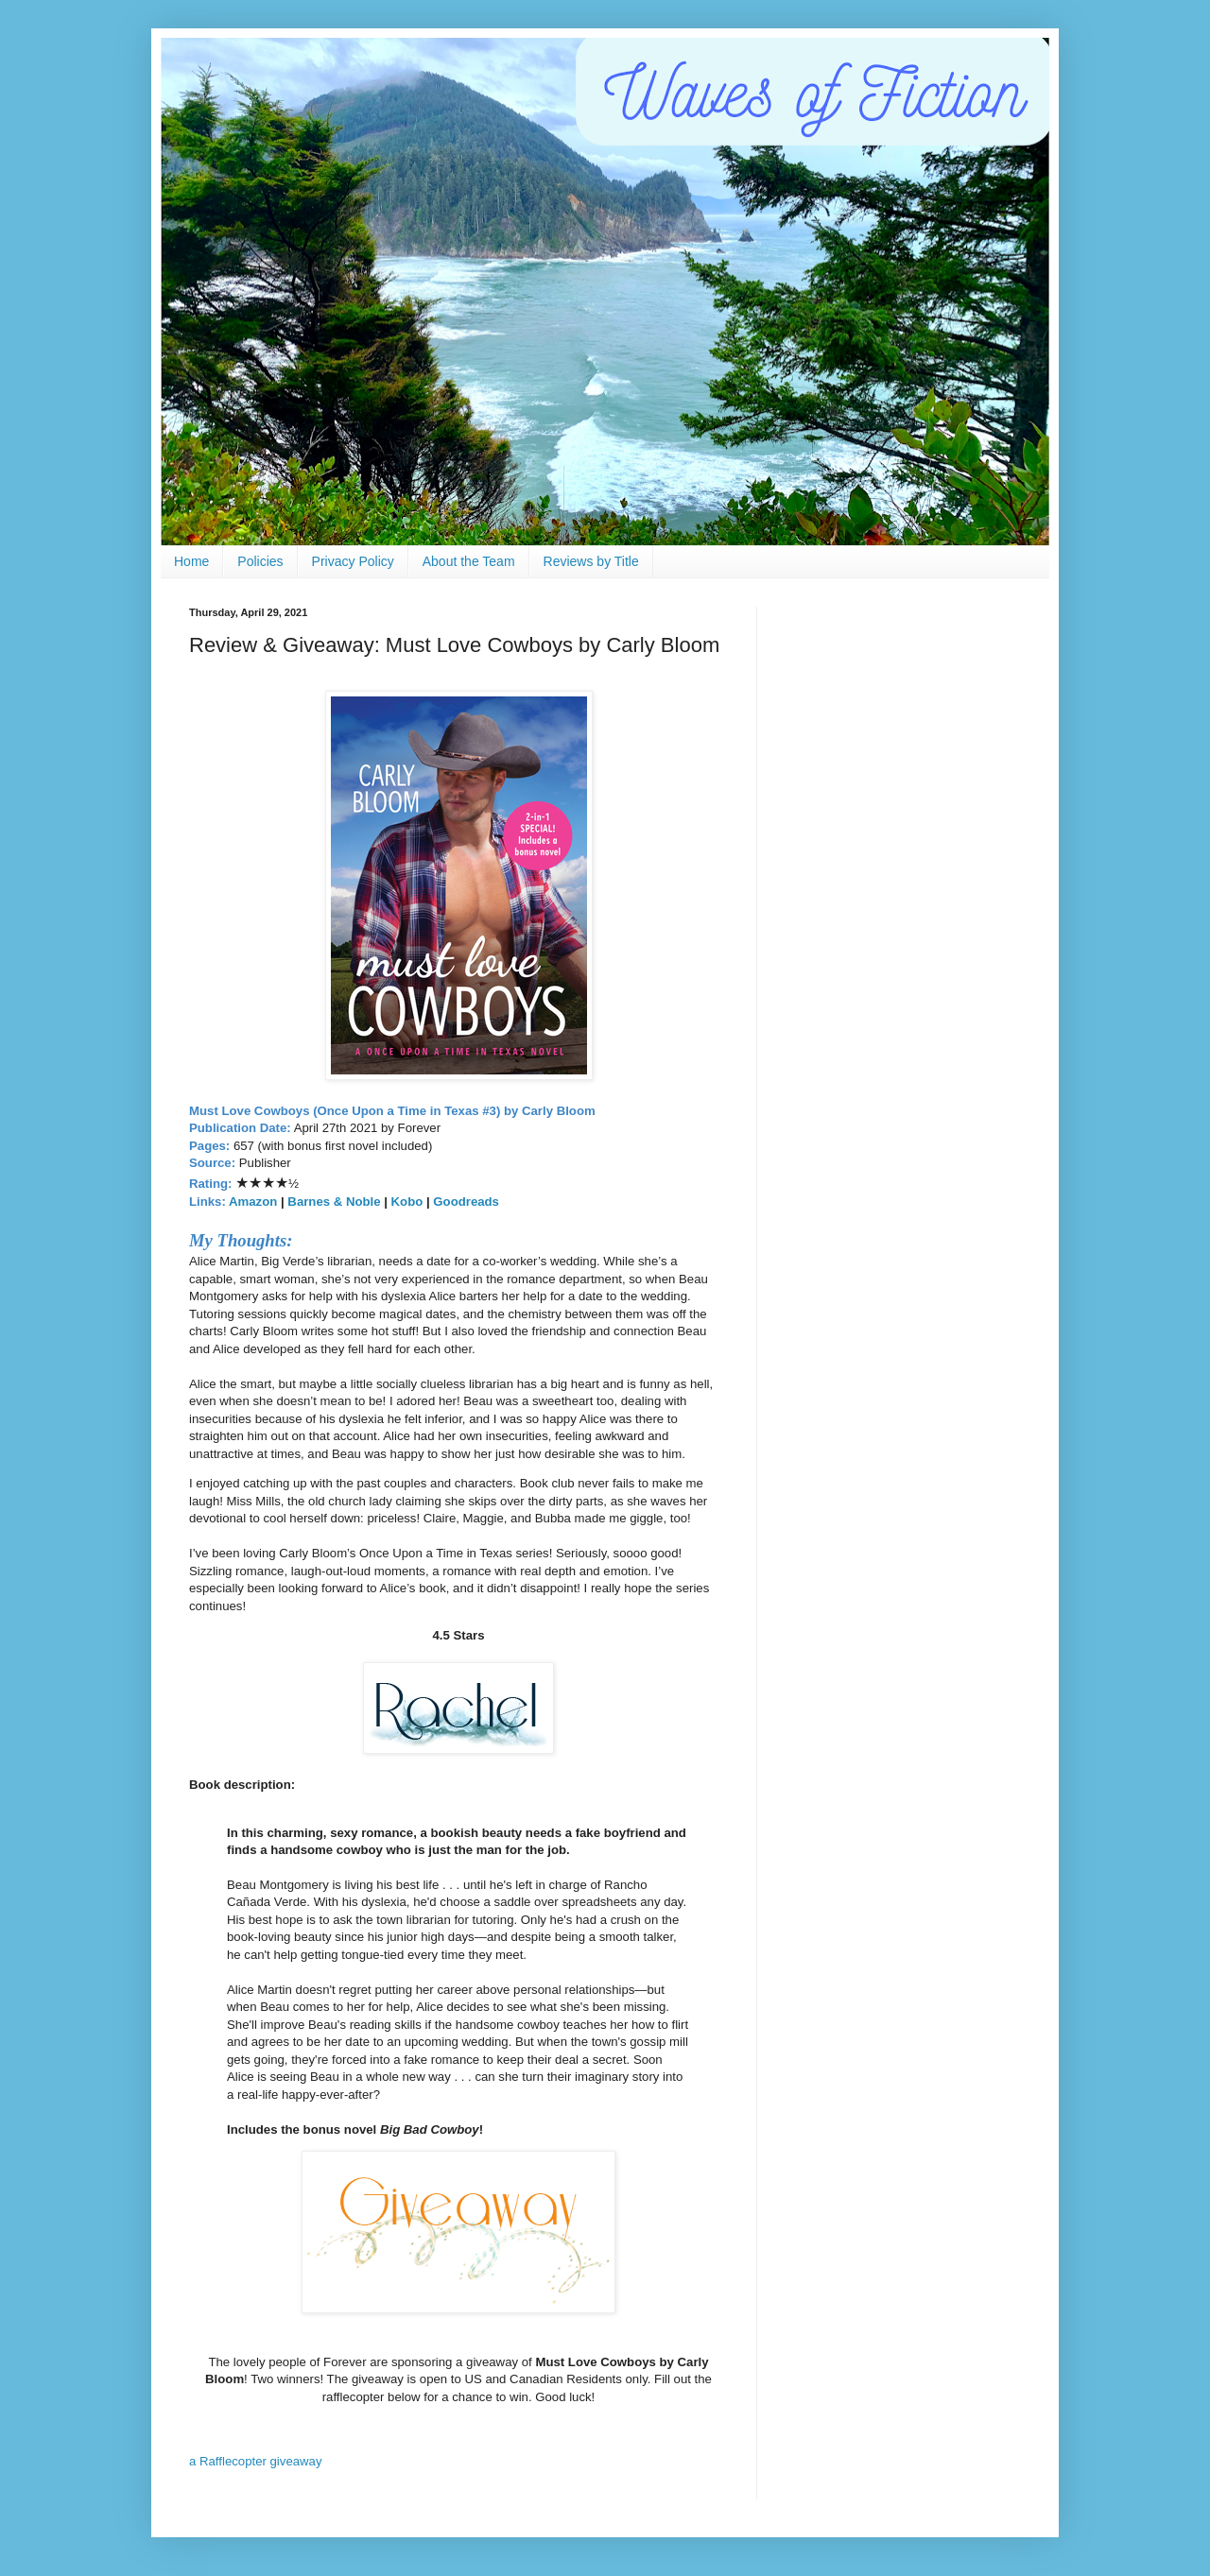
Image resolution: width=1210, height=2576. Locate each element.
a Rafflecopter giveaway (255, 2461)
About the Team (469, 561)
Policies (260, 561)
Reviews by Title (591, 561)
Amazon (253, 1201)
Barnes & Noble (333, 1201)
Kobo (407, 1201)
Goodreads (464, 1201)
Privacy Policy (353, 561)
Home (191, 561)
